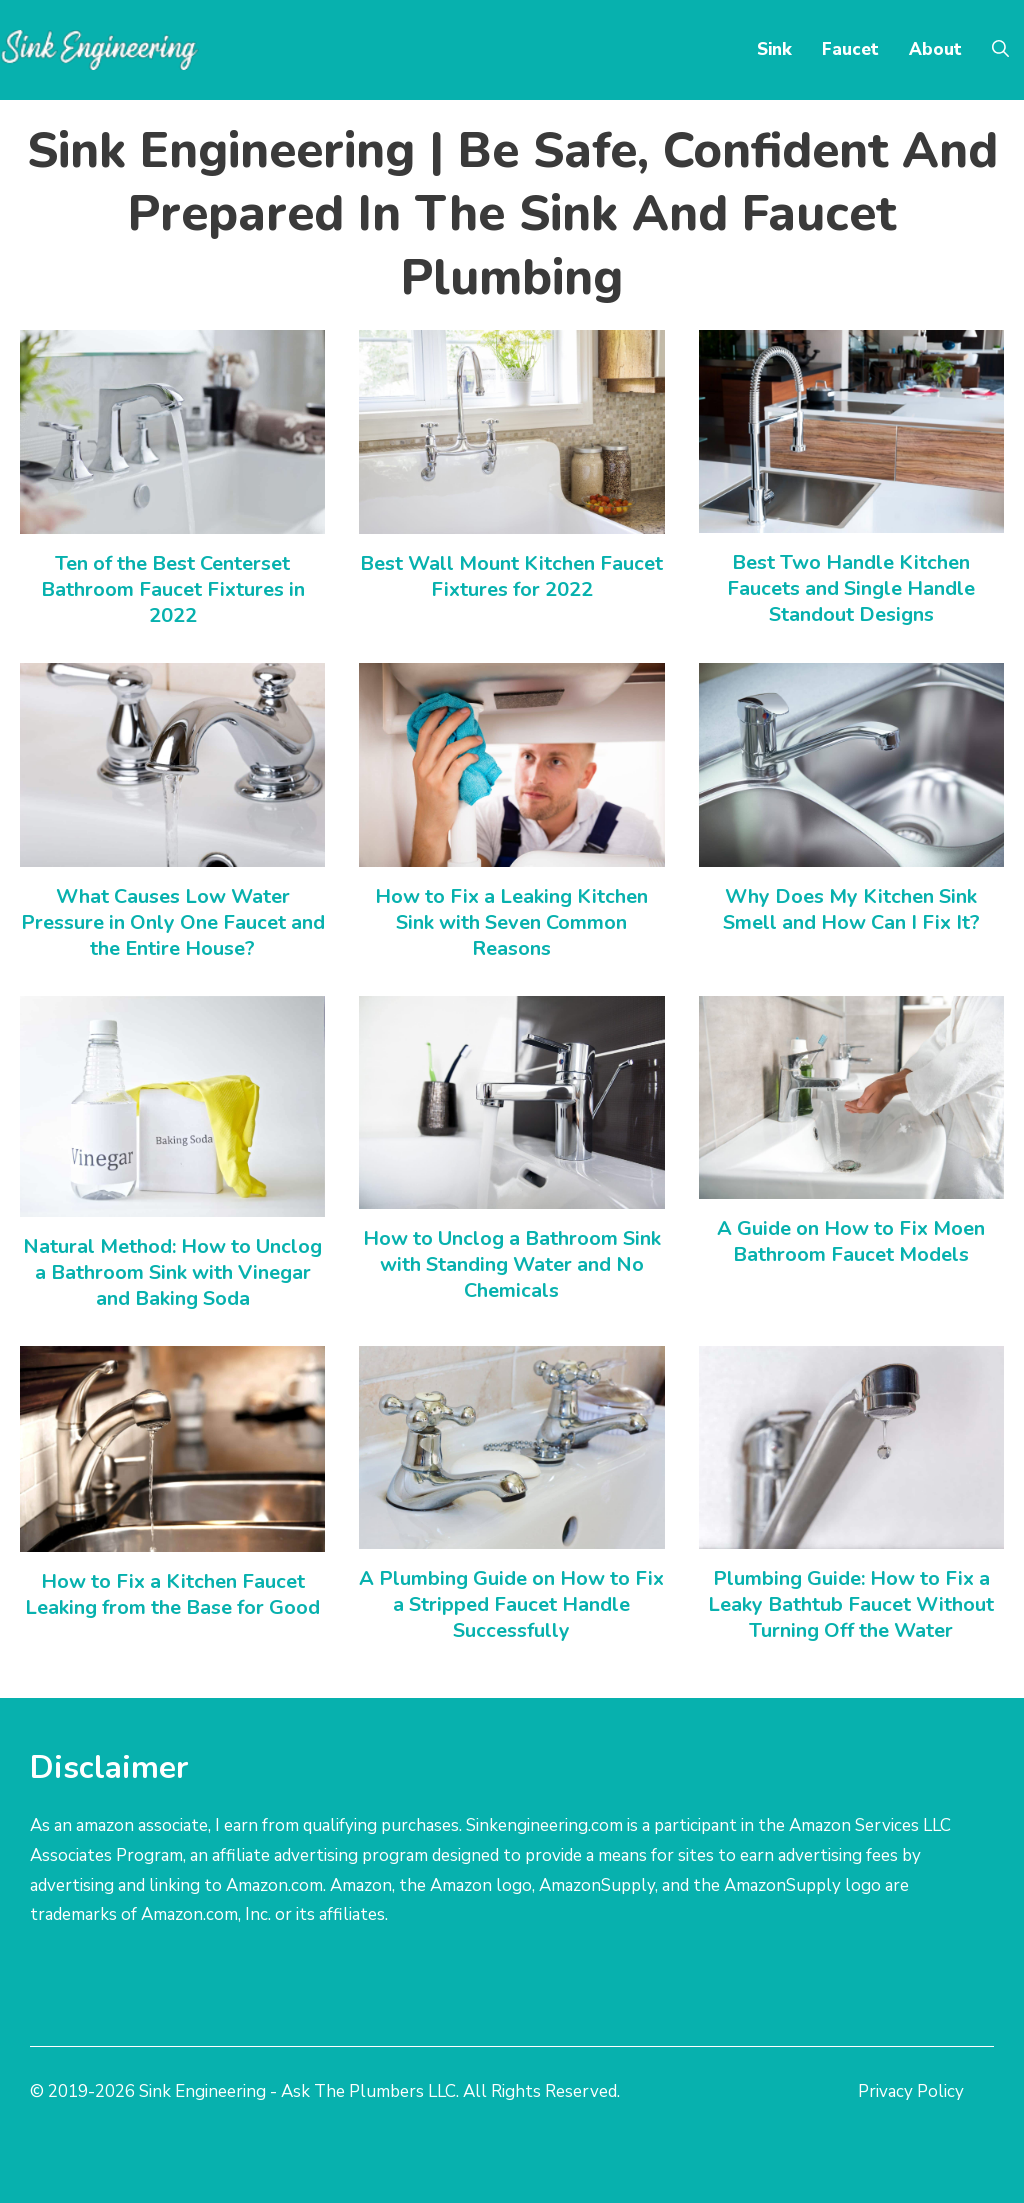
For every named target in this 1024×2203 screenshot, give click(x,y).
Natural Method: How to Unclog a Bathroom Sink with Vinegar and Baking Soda (172, 1272)
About (935, 49)
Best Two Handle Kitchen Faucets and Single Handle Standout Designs (851, 588)
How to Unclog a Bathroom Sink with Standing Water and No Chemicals (512, 1264)
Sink (774, 49)
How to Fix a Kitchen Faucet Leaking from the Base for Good (172, 1594)
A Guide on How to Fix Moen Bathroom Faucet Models (851, 1241)
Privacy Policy (911, 2091)
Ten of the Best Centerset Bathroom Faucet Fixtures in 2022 (173, 589)
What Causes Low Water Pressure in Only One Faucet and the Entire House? (173, 922)
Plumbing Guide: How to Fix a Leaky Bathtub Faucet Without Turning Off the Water (851, 1604)
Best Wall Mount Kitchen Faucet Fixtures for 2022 (511, 576)
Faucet (850, 49)
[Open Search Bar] (1000, 50)
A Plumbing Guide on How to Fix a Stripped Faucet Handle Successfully (511, 1604)
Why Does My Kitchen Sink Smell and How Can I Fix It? (851, 909)
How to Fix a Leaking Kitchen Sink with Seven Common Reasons (511, 922)
